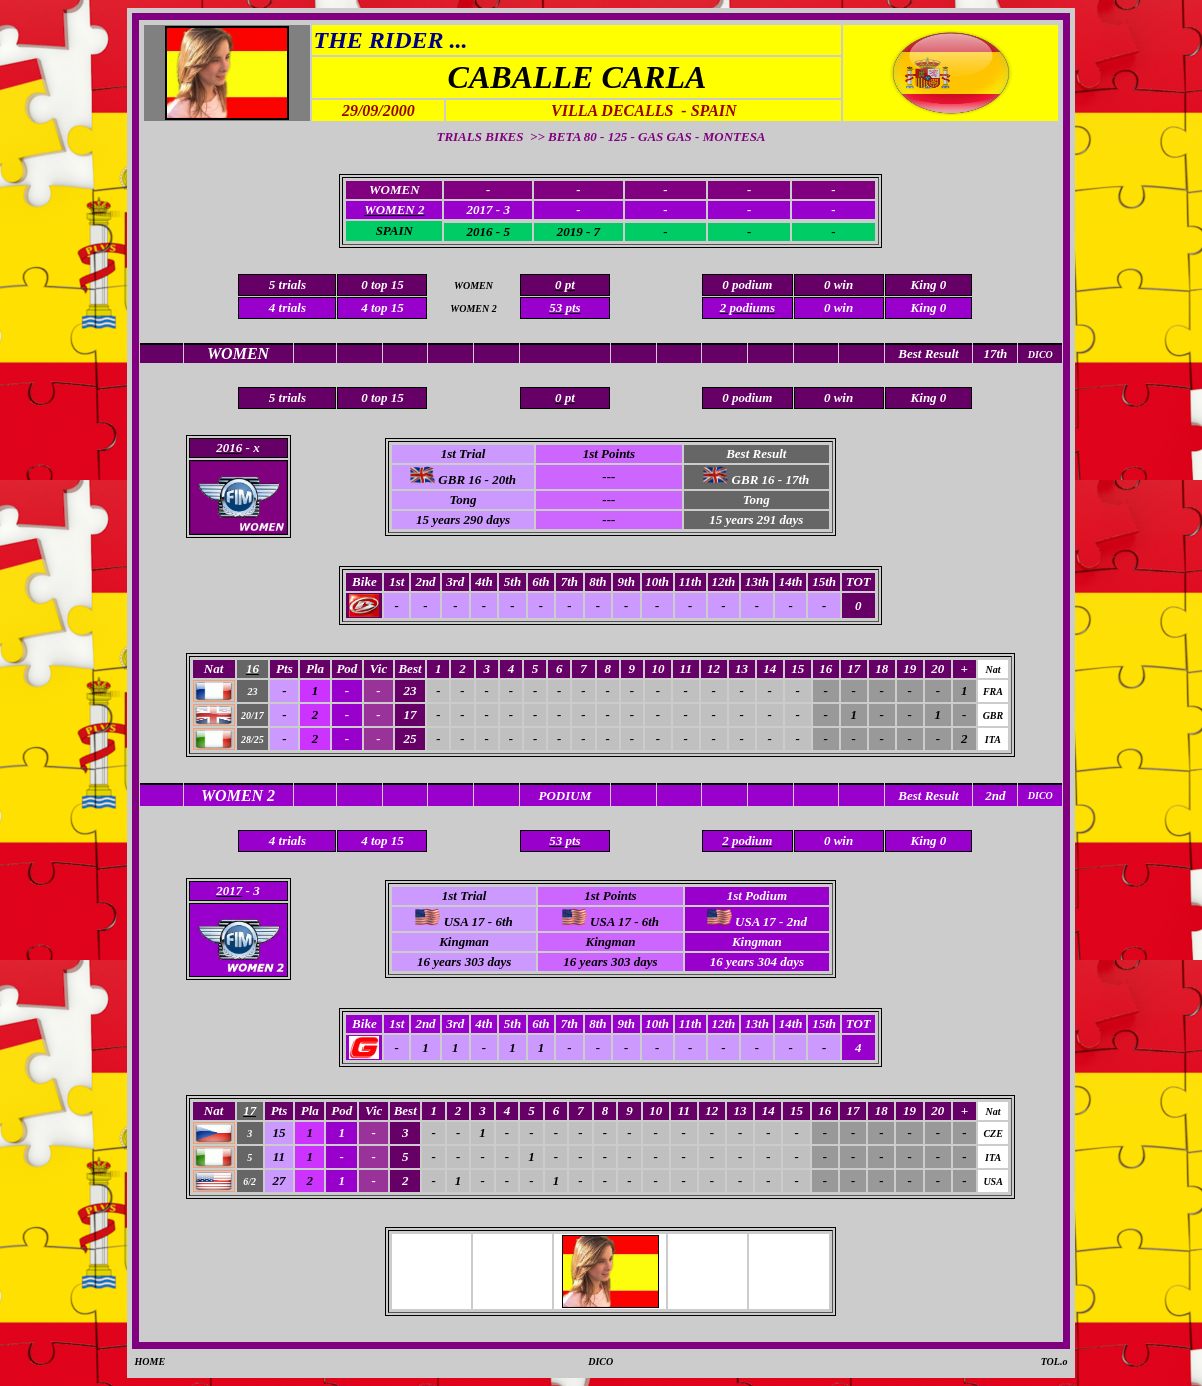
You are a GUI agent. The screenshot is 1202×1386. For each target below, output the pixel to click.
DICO (600, 1361)
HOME (150, 1361)
